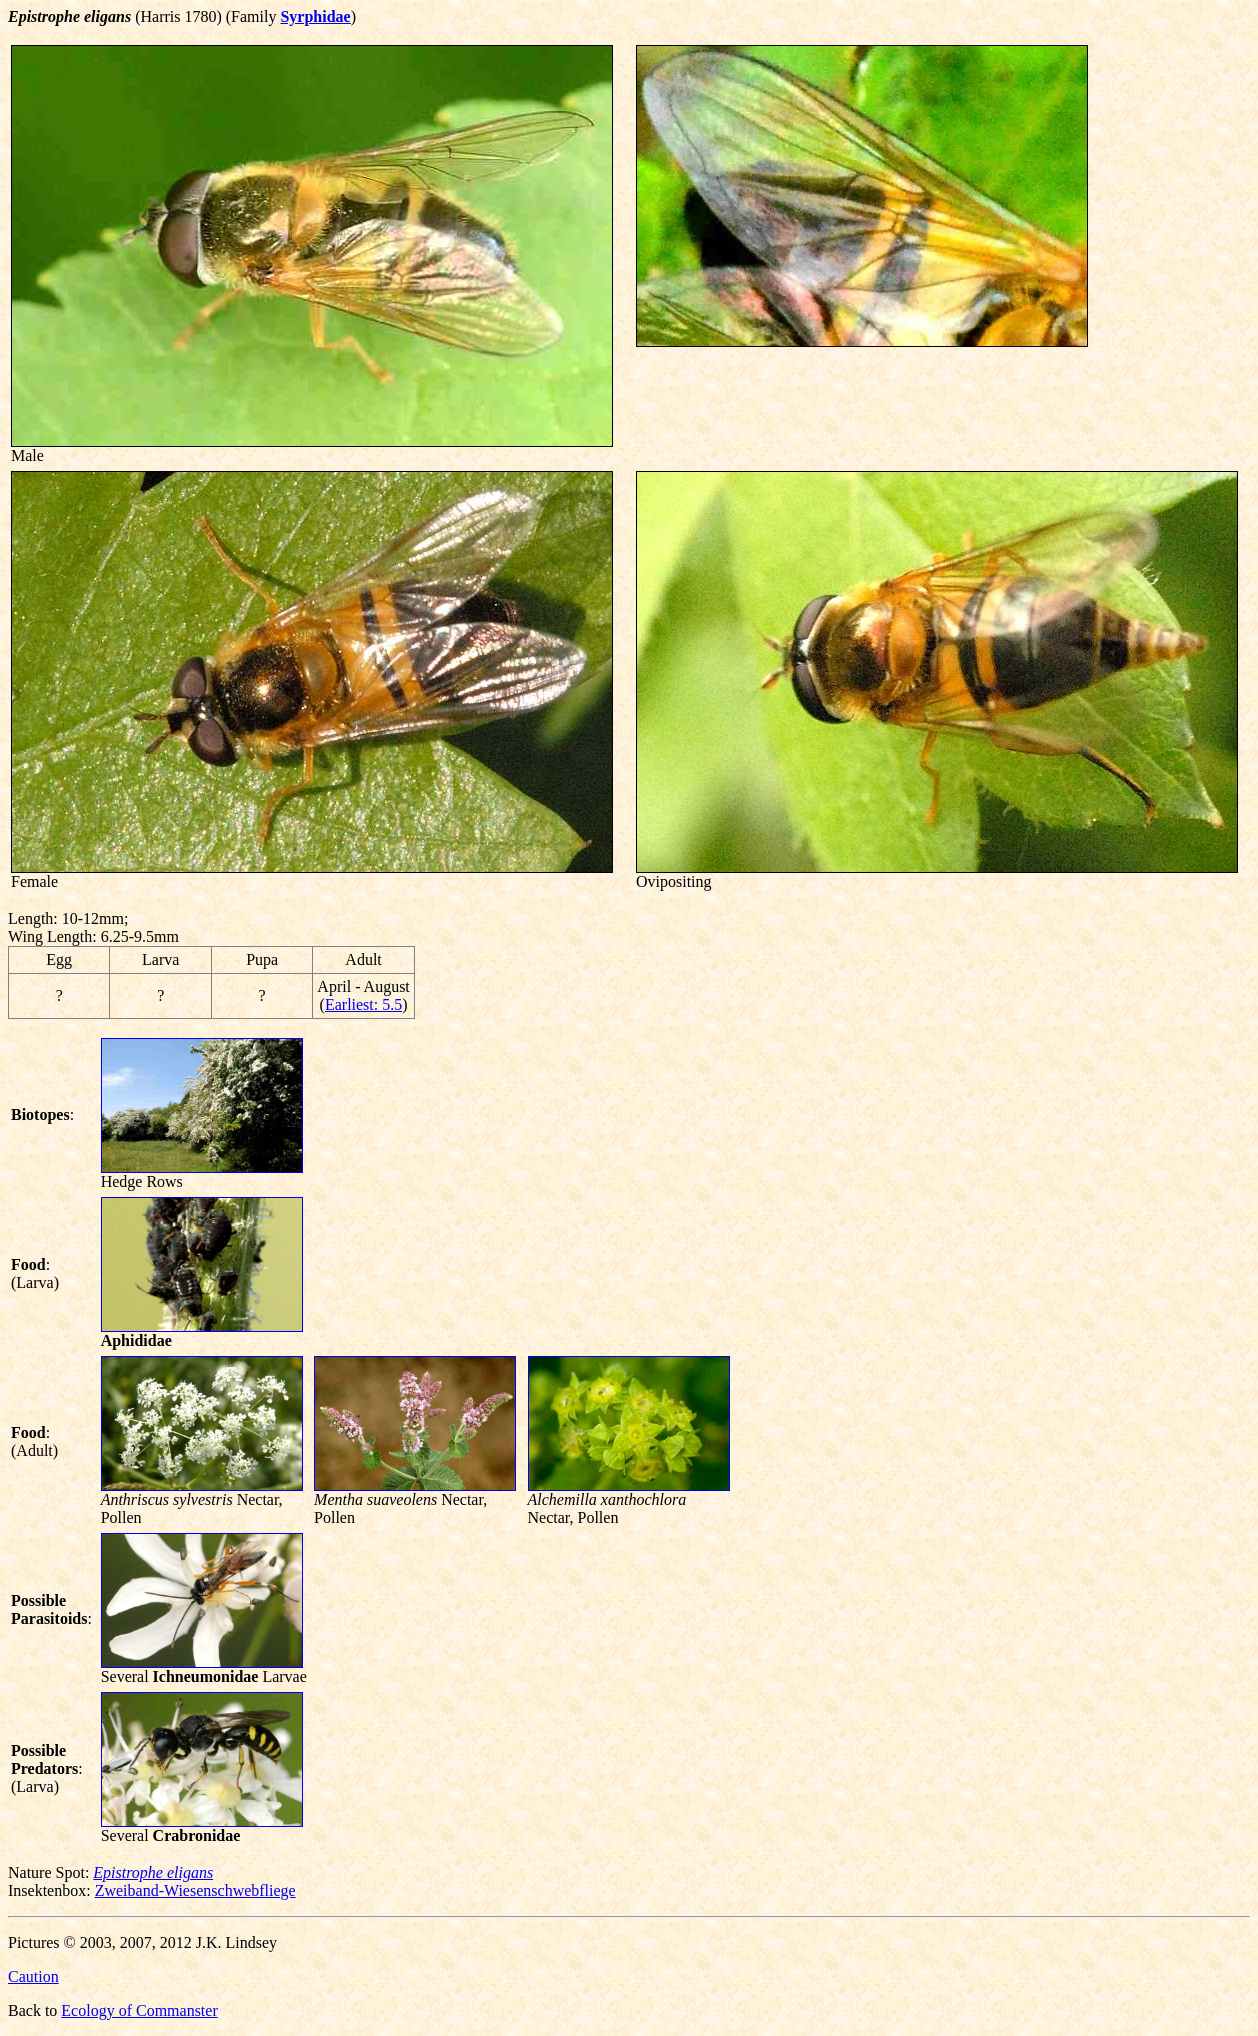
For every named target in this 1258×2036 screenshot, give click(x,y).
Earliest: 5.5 (363, 1004)
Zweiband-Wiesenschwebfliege (195, 1890)
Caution (33, 1976)
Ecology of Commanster (139, 2010)
